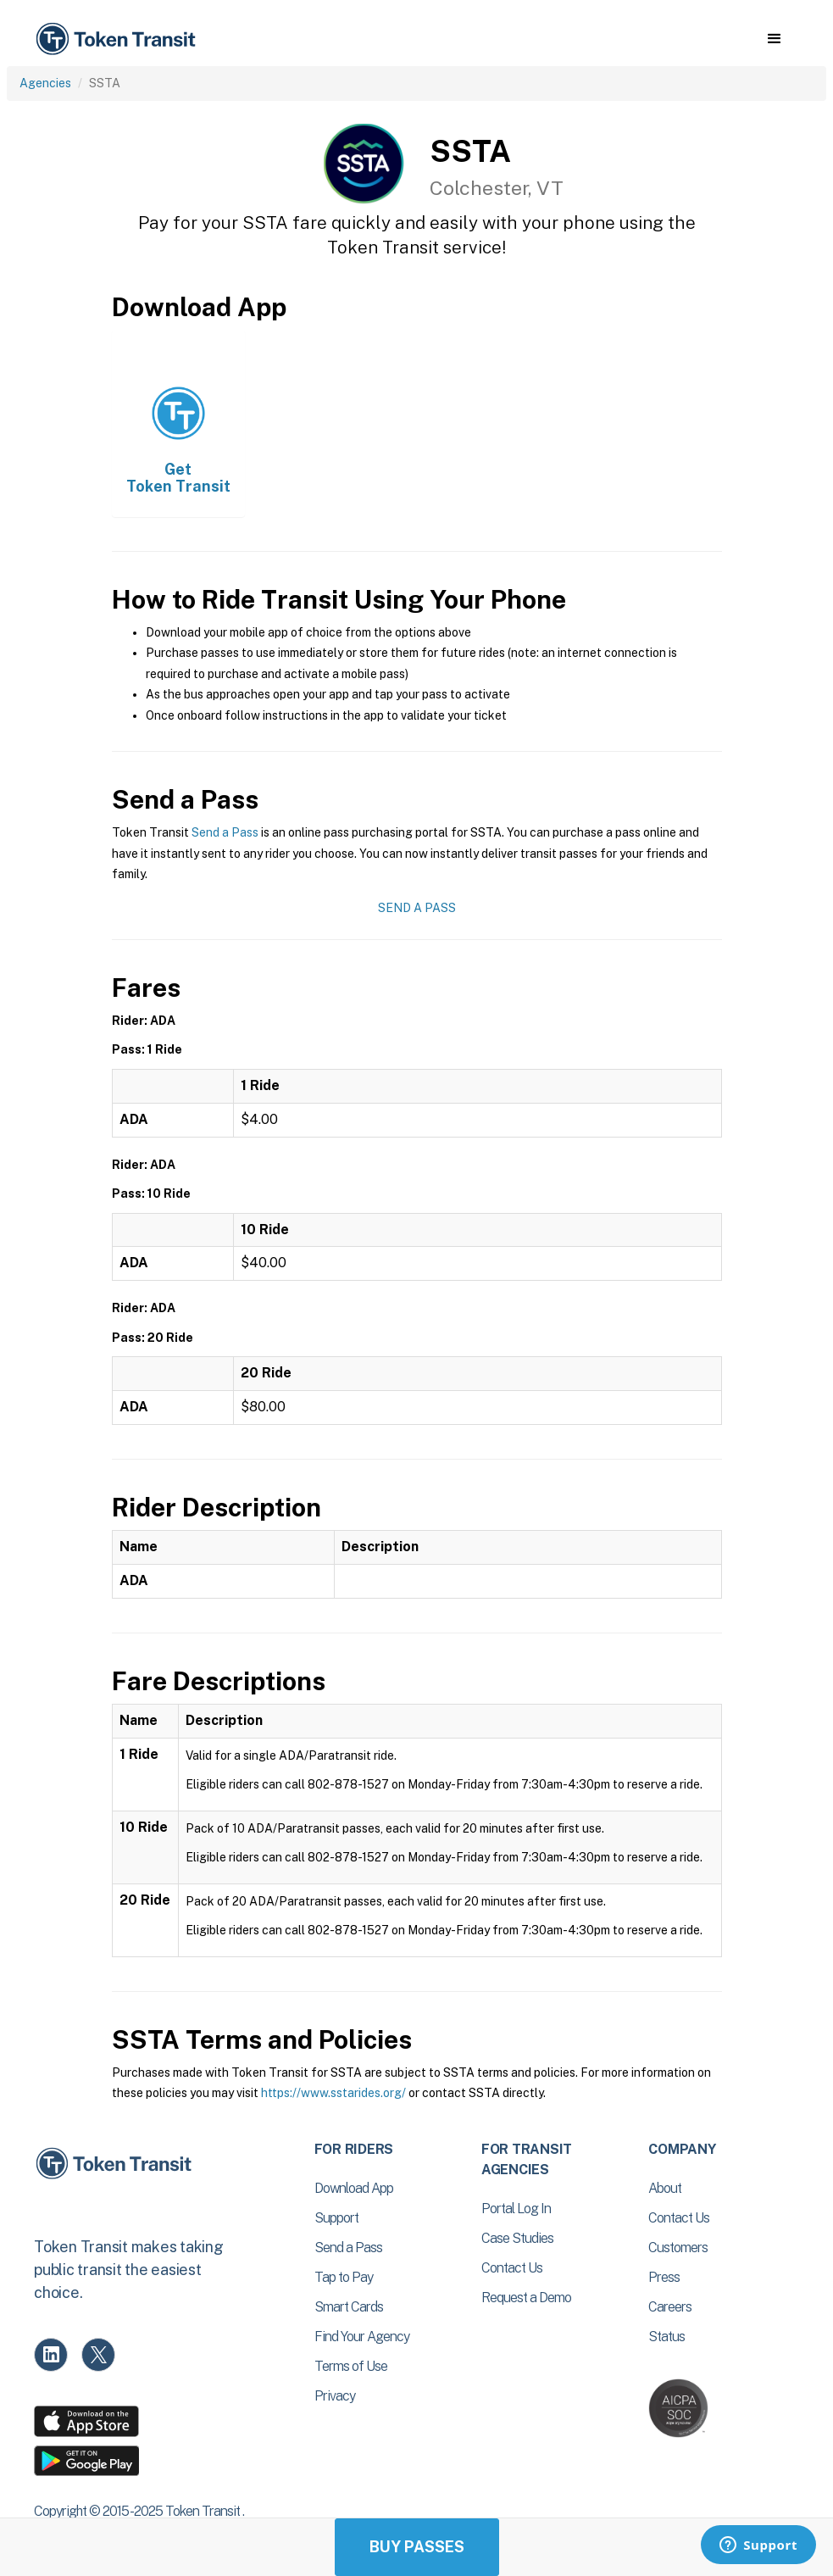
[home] (118, 39)
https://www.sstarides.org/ (333, 2093)
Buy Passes (416, 2547)
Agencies (45, 83)
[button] (774, 39)
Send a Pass (225, 832)
